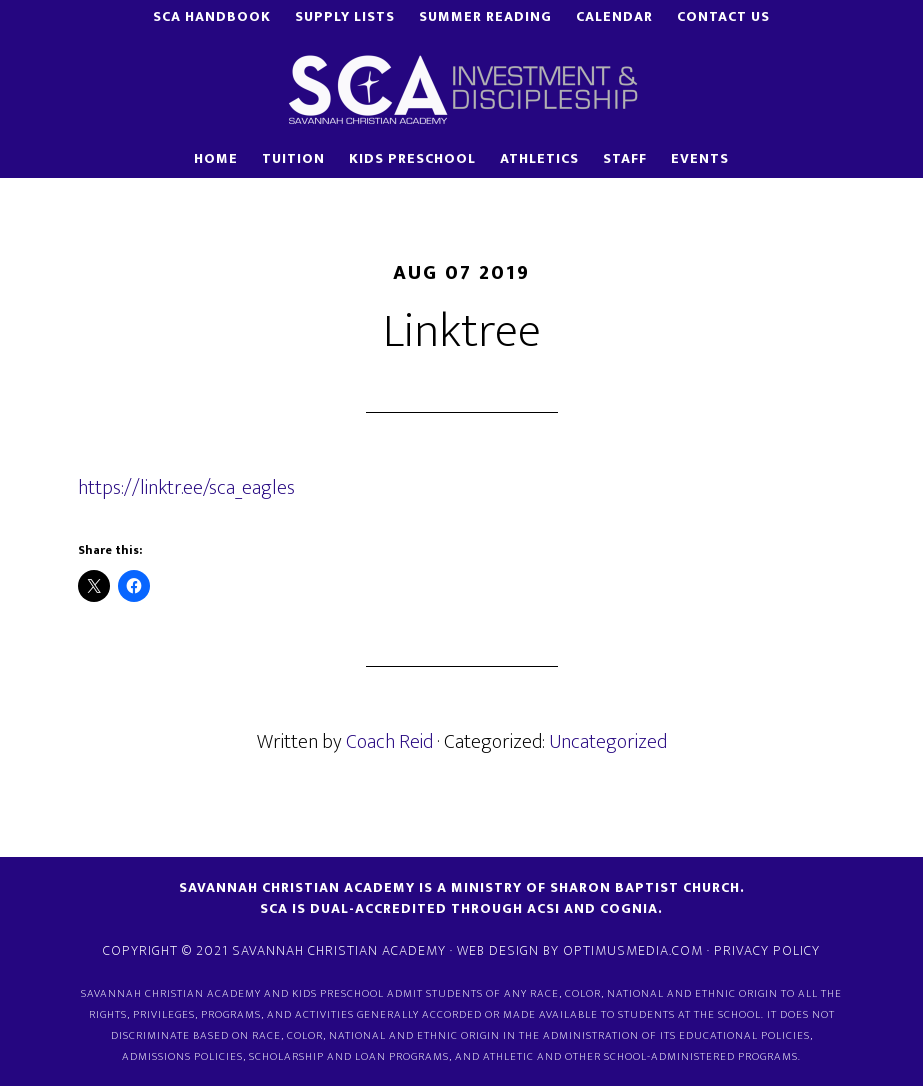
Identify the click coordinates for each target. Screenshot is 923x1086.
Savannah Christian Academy (462, 89)
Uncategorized (608, 742)
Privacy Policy (767, 950)
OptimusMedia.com (633, 950)
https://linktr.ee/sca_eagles (186, 488)
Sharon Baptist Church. (647, 887)
